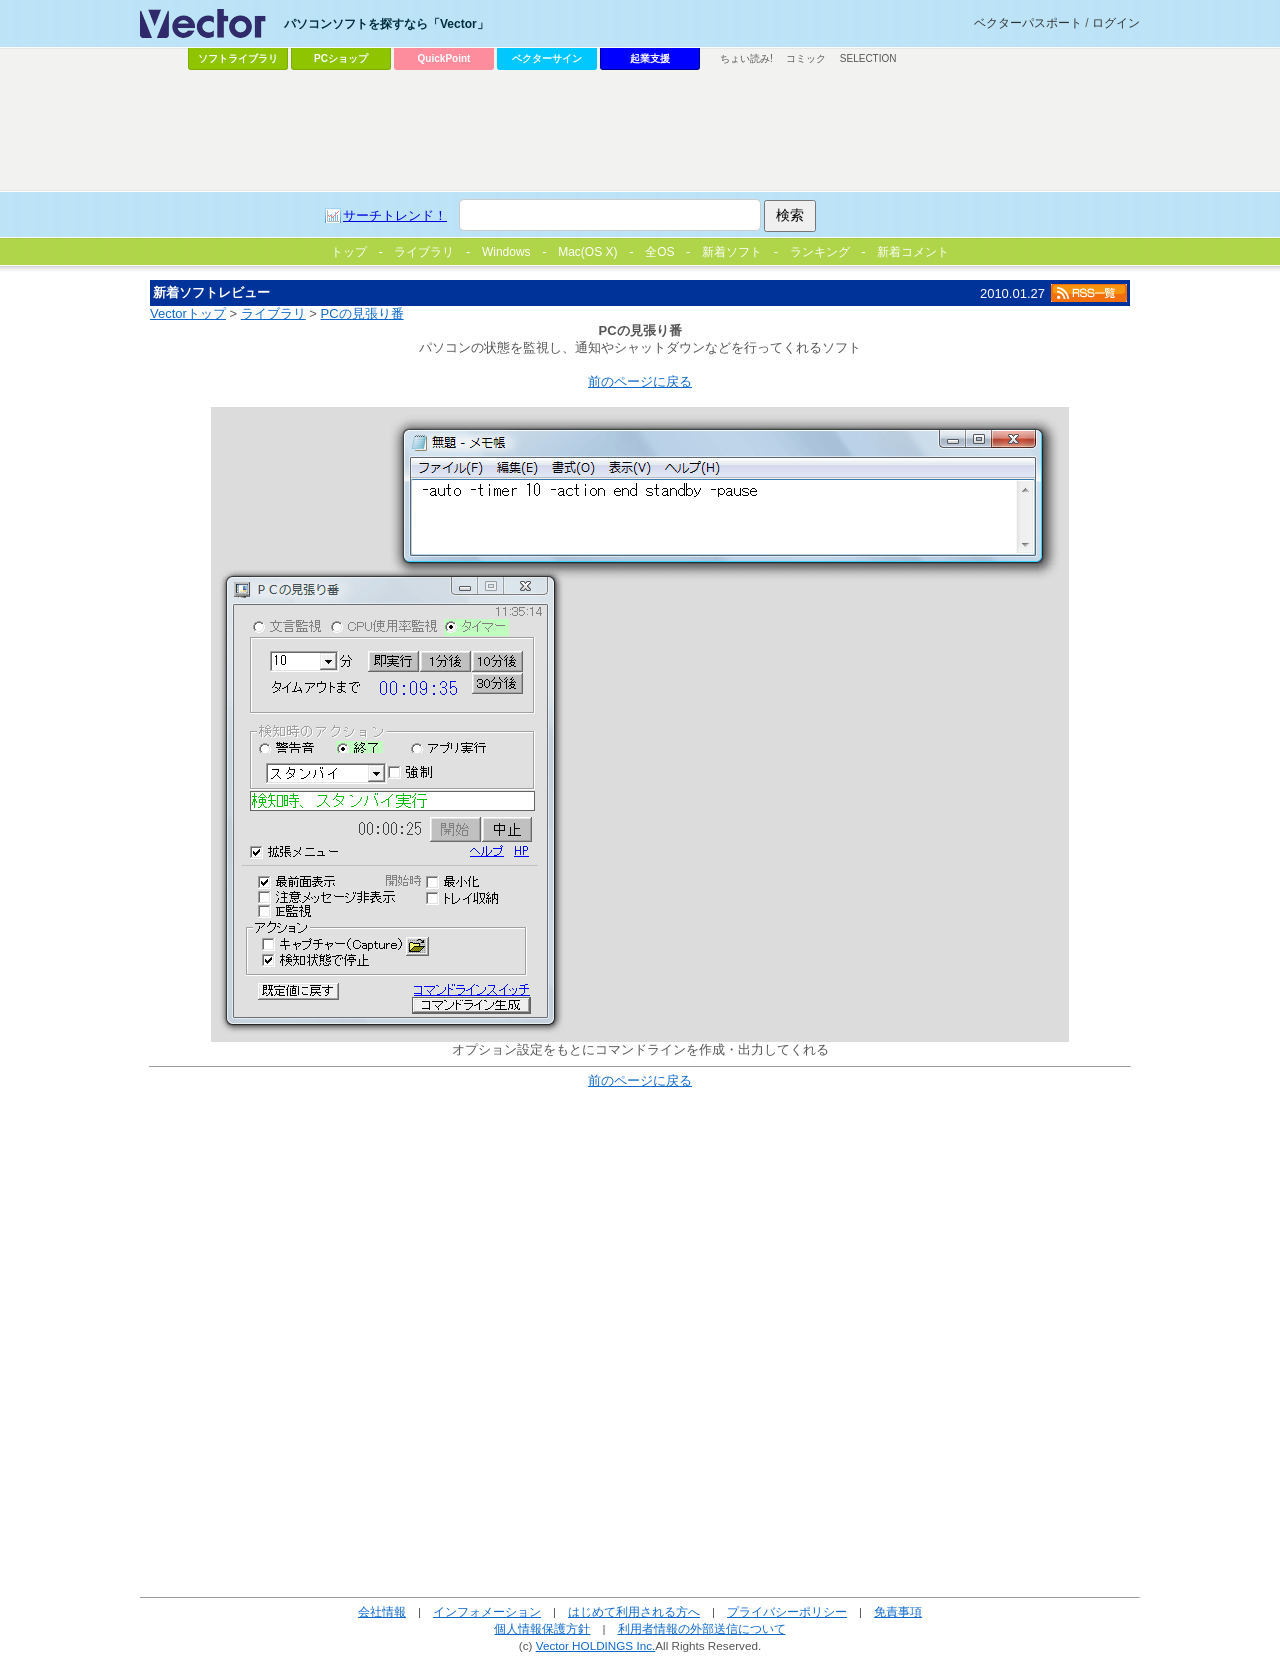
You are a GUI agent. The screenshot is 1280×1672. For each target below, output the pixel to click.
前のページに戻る (640, 381)
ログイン (1116, 23)
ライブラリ (273, 313)
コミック (806, 58)
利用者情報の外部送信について (702, 1628)
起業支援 (650, 58)
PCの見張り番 (362, 313)
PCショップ (341, 58)
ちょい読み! (746, 58)
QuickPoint (444, 58)
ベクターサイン (547, 58)
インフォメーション (487, 1611)
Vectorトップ (188, 313)
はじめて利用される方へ (634, 1611)
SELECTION (868, 58)
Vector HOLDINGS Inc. (596, 1645)
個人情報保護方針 (542, 1628)
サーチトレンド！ (395, 215)
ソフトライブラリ (238, 58)
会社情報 (382, 1611)
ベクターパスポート (1028, 23)
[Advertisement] (640, 131)
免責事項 (898, 1611)
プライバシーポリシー (787, 1611)
